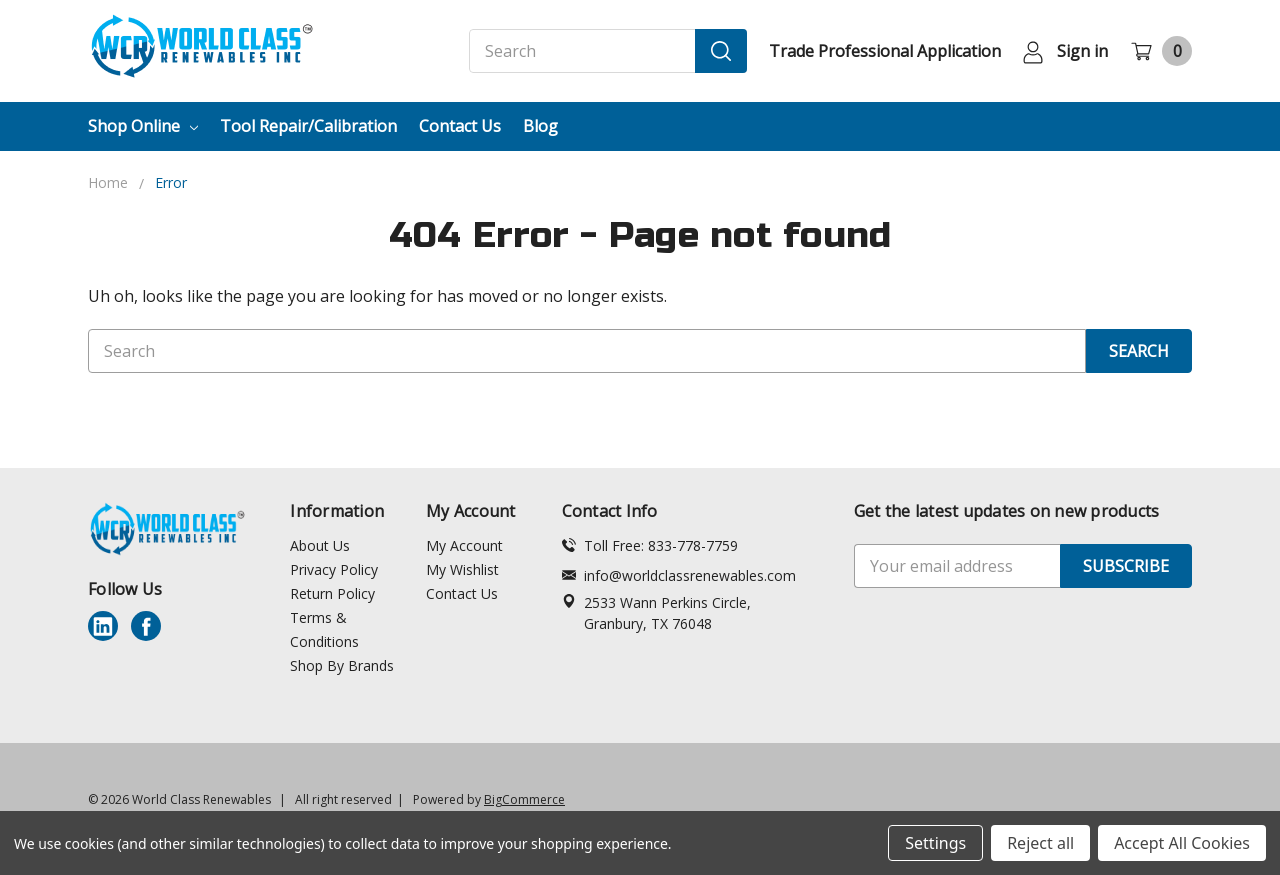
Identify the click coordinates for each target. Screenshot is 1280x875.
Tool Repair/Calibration (308, 126)
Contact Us (460, 126)
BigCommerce (524, 799)
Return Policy (332, 593)
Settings (935, 843)
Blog (540, 126)
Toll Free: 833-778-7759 (650, 545)
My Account (464, 545)
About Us (320, 545)
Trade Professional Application (885, 51)
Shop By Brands (342, 665)
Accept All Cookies (1182, 843)
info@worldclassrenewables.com (679, 575)
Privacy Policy (334, 569)
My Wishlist (462, 569)
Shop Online (143, 126)
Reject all (1040, 843)
